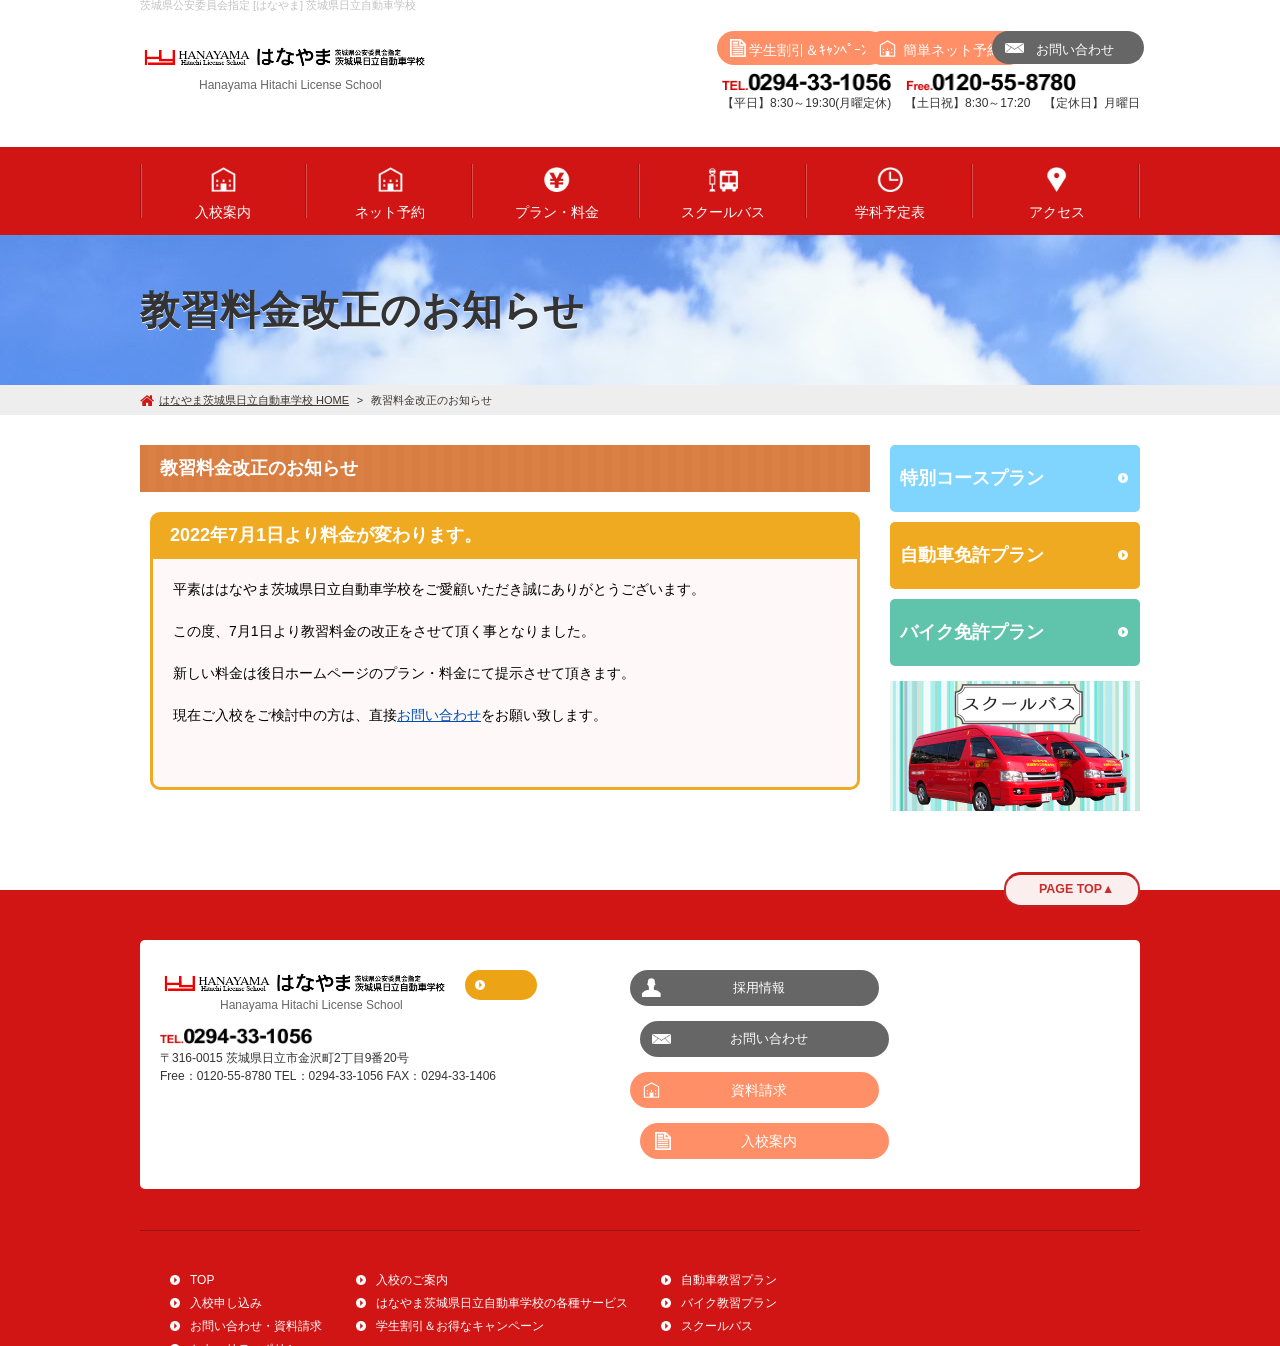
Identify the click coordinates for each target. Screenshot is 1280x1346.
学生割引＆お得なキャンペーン (460, 1237)
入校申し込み (226, 1214)
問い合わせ (1055, 49)
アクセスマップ (532, 985)
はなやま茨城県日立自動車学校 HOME (244, 400)
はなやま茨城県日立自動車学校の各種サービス (502, 1214)
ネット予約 (860, 50)
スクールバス (717, 1237)
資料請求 (750, 1039)
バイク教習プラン (729, 1214)
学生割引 (665, 50)
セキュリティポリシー (250, 1260)
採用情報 (750, 987)
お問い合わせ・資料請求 (256, 1237)
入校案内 (1000, 1039)
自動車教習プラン (729, 1191)
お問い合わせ (439, 715)
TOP (202, 1191)
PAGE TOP (1071, 890)
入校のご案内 (412, 1191)
